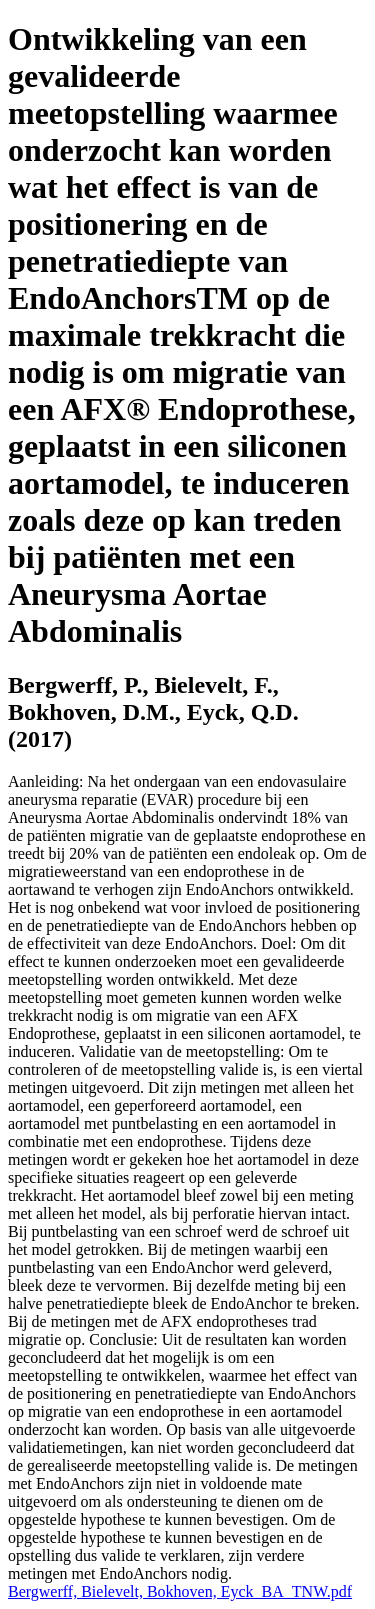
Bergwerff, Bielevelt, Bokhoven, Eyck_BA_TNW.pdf (180, 1591)
